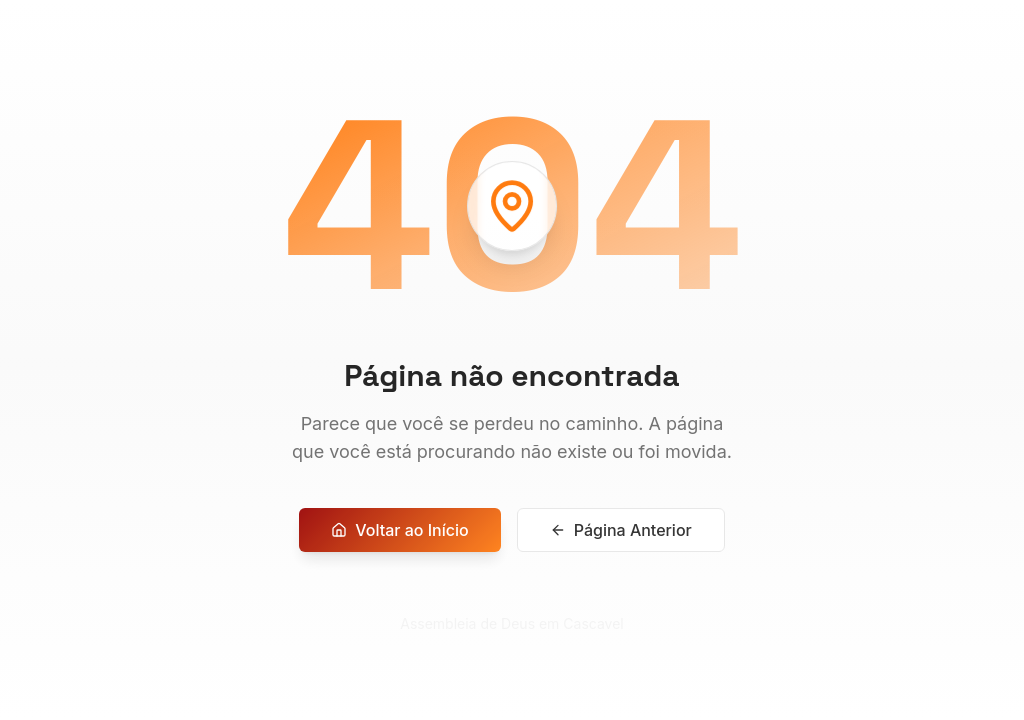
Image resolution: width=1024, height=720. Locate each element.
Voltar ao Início (399, 539)
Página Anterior (621, 539)
